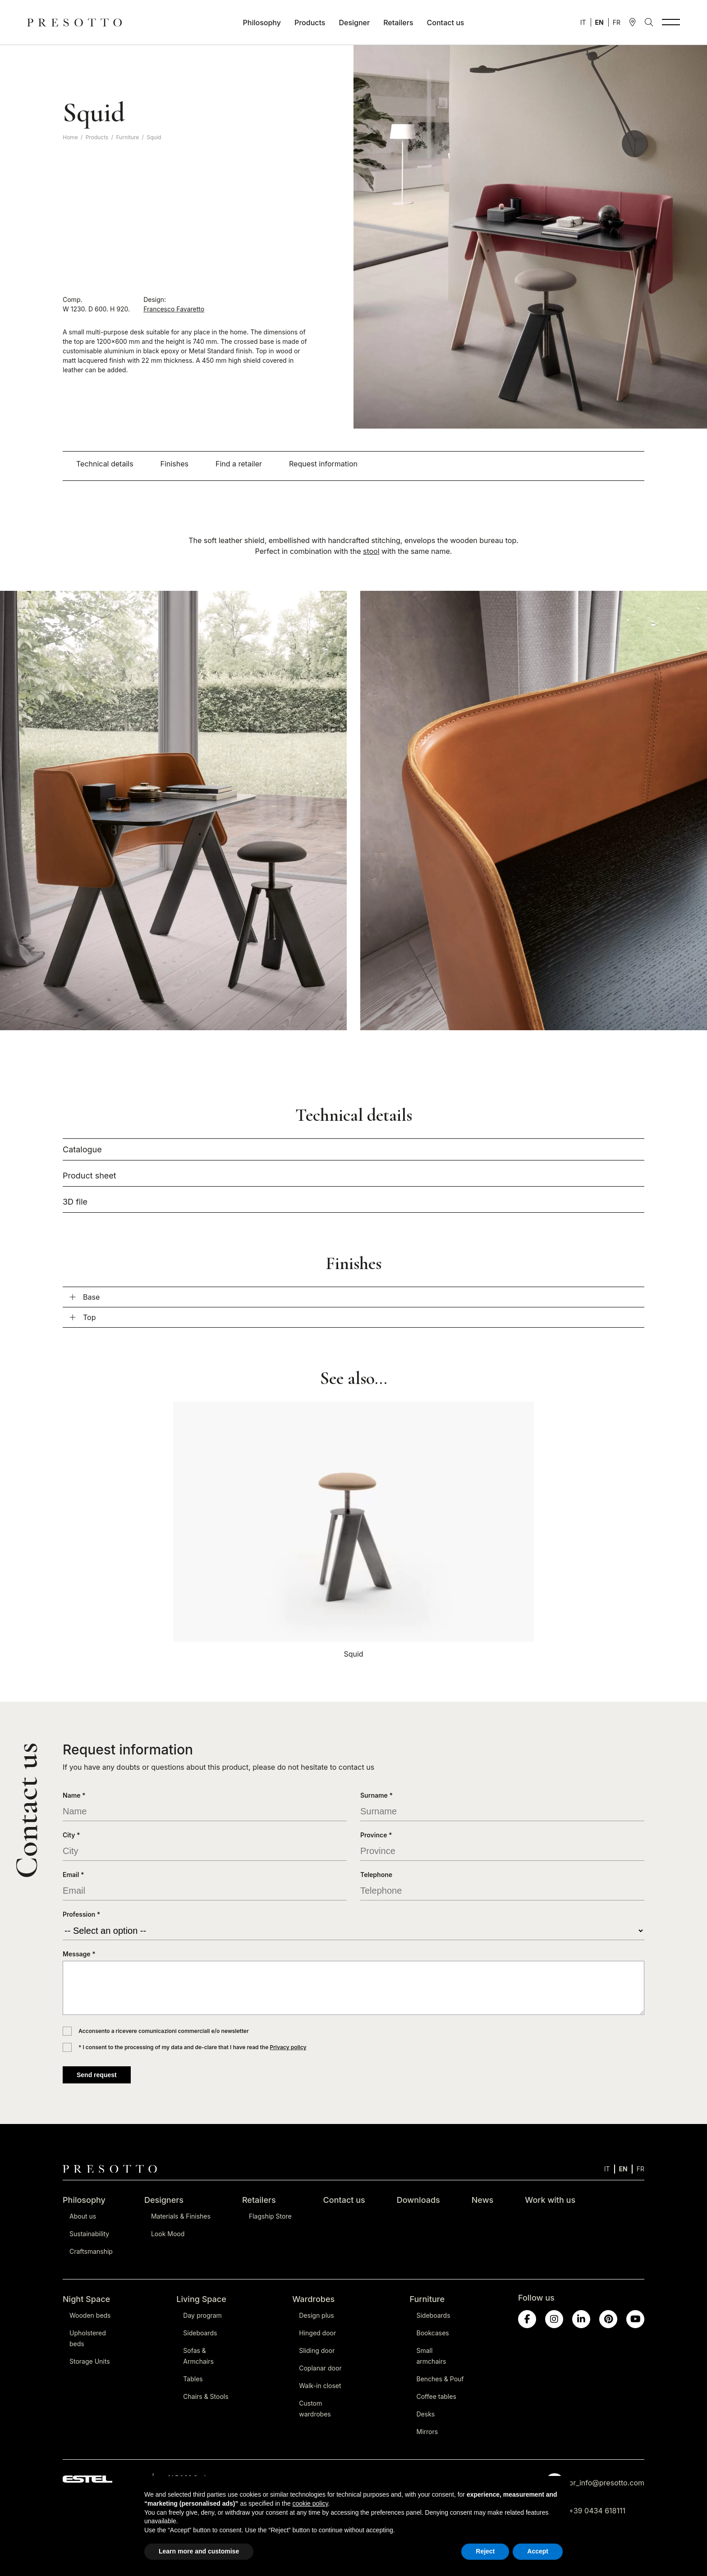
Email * (73, 1874)
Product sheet (89, 1175)
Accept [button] (537, 2551)
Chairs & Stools (205, 2396)
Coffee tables (436, 2396)
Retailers (398, 22)
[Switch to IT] (583, 22)
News (483, 2200)
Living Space (201, 2299)
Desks (426, 2414)
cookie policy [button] (310, 2503)
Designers (164, 2200)
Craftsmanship (91, 2251)
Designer (354, 22)
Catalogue (82, 1149)
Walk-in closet (320, 2385)
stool (371, 551)
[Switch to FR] (616, 22)
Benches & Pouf (440, 2379)
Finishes (174, 463)
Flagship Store (270, 2216)
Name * (74, 1795)
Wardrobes (313, 2299)
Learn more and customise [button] (199, 2551)
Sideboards (200, 2333)
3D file (75, 1201)
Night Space (86, 2299)
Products (309, 22)
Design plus (316, 2315)
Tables (192, 2379)
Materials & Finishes (181, 2216)
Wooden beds (90, 2315)
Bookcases (433, 2333)
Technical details (104, 463)
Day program (202, 2315)
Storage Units (89, 2361)
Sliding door (317, 2350)
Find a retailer (239, 463)
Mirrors (427, 2431)
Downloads (418, 2200)
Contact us (445, 22)
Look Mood (167, 2234)
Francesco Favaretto (173, 309)
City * (71, 1835)
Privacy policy (288, 2047)
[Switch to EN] (599, 22)
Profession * (81, 1914)
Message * (79, 1954)
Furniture (127, 137)
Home (70, 137)
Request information (323, 463)
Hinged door (317, 2333)
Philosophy (262, 22)
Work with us (550, 2200)
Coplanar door (320, 2368)
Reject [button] (485, 2551)
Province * (376, 1835)
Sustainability (89, 2234)
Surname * (376, 1795)
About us (82, 2216)
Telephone (376, 1874)
